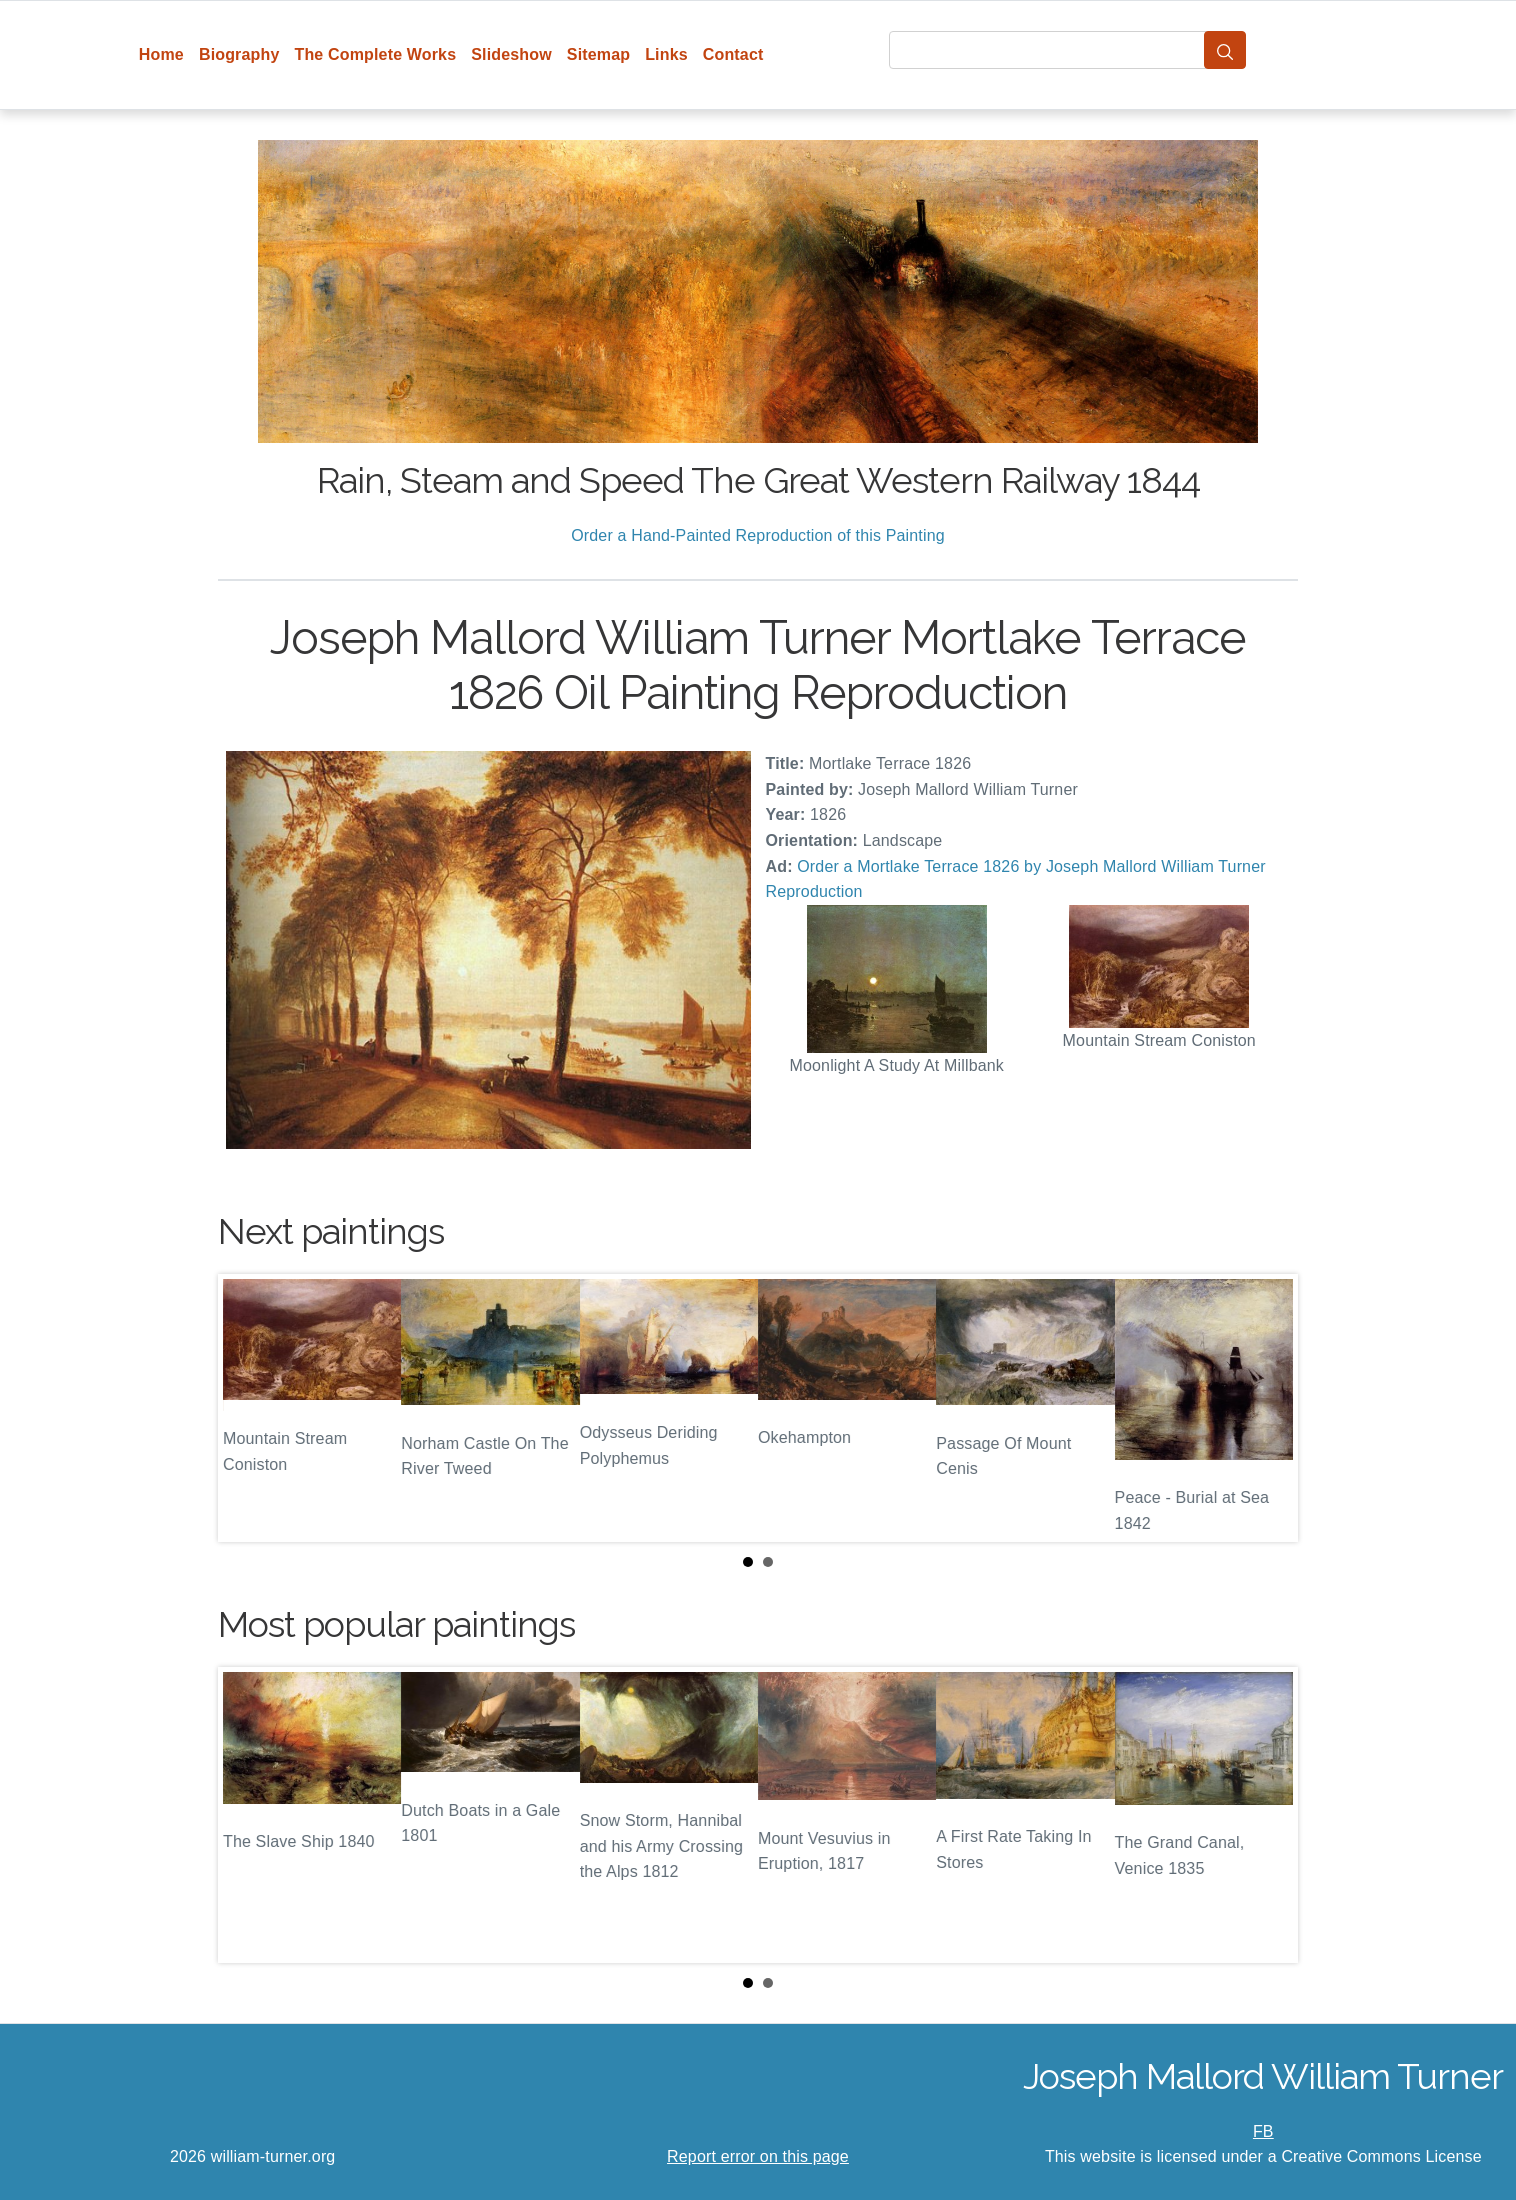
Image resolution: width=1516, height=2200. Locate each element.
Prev (249, 1408)
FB (1263, 2131)
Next (1267, 1408)
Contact (733, 54)
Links (666, 54)
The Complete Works (375, 54)
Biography (239, 54)
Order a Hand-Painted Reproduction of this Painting (758, 535)
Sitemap (598, 54)
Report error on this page (758, 2156)
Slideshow (511, 54)
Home (161, 54)
